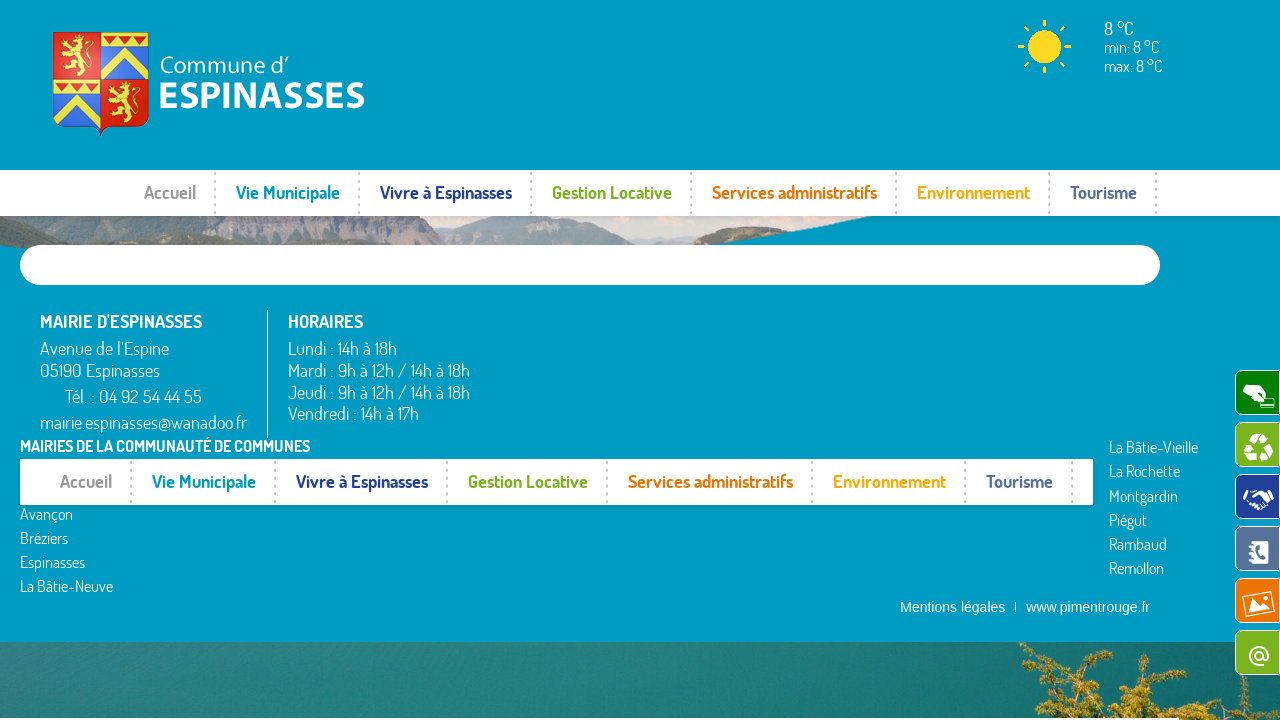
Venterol (972, 440)
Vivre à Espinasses (446, 192)
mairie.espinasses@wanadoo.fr (143, 422)
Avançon (516, 356)
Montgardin (753, 367)
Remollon (746, 440)
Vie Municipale (288, 192)
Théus (965, 392)
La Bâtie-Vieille (763, 319)
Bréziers (514, 380)
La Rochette (754, 343)
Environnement (973, 192)
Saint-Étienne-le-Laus (1014, 367)
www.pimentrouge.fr (1088, 461)
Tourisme (1103, 192)
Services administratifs (794, 192)
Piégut (738, 392)
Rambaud (748, 416)
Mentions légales (952, 461)
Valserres (974, 416)
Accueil (170, 192)
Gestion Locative (612, 192)
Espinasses (522, 404)
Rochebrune (983, 319)
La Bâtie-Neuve (536, 429)
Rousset (970, 343)
